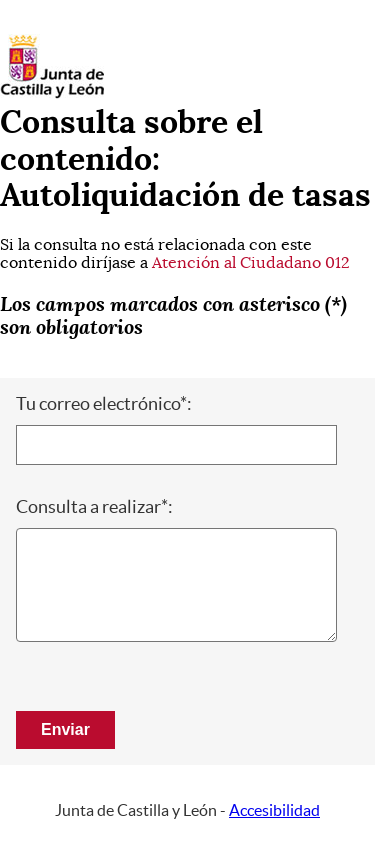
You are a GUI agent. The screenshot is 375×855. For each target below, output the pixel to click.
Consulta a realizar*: (94, 507)
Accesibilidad (274, 810)
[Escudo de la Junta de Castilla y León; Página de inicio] (52, 94)
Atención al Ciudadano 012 (251, 263)
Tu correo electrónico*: (104, 404)
